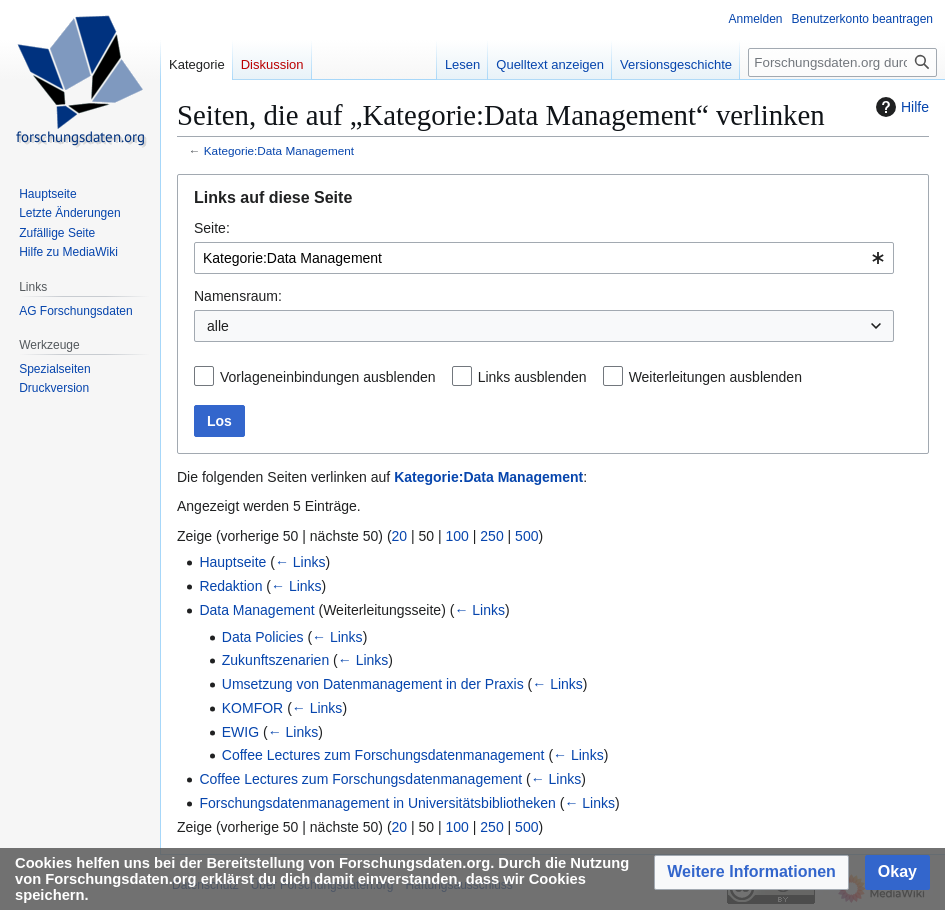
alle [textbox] (218, 326)
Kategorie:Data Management (279, 150)
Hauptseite (232, 562)
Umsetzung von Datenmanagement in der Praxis (373, 684)
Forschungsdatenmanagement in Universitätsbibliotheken (377, 803)
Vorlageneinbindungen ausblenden (328, 377)
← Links (300, 562)
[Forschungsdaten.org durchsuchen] (842, 62)
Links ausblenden (532, 377)
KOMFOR (252, 708)
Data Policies (263, 637)
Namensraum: (238, 296)
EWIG (240, 732)
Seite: (212, 228)
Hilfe (900, 107)
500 (526, 536)
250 (491, 536)
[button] (751, 872)
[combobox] (544, 258)
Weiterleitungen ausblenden (715, 377)
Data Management (256, 610)
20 (400, 536)
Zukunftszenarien (275, 660)
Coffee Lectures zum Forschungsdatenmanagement (383, 755)
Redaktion (230, 586)
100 (457, 536)
